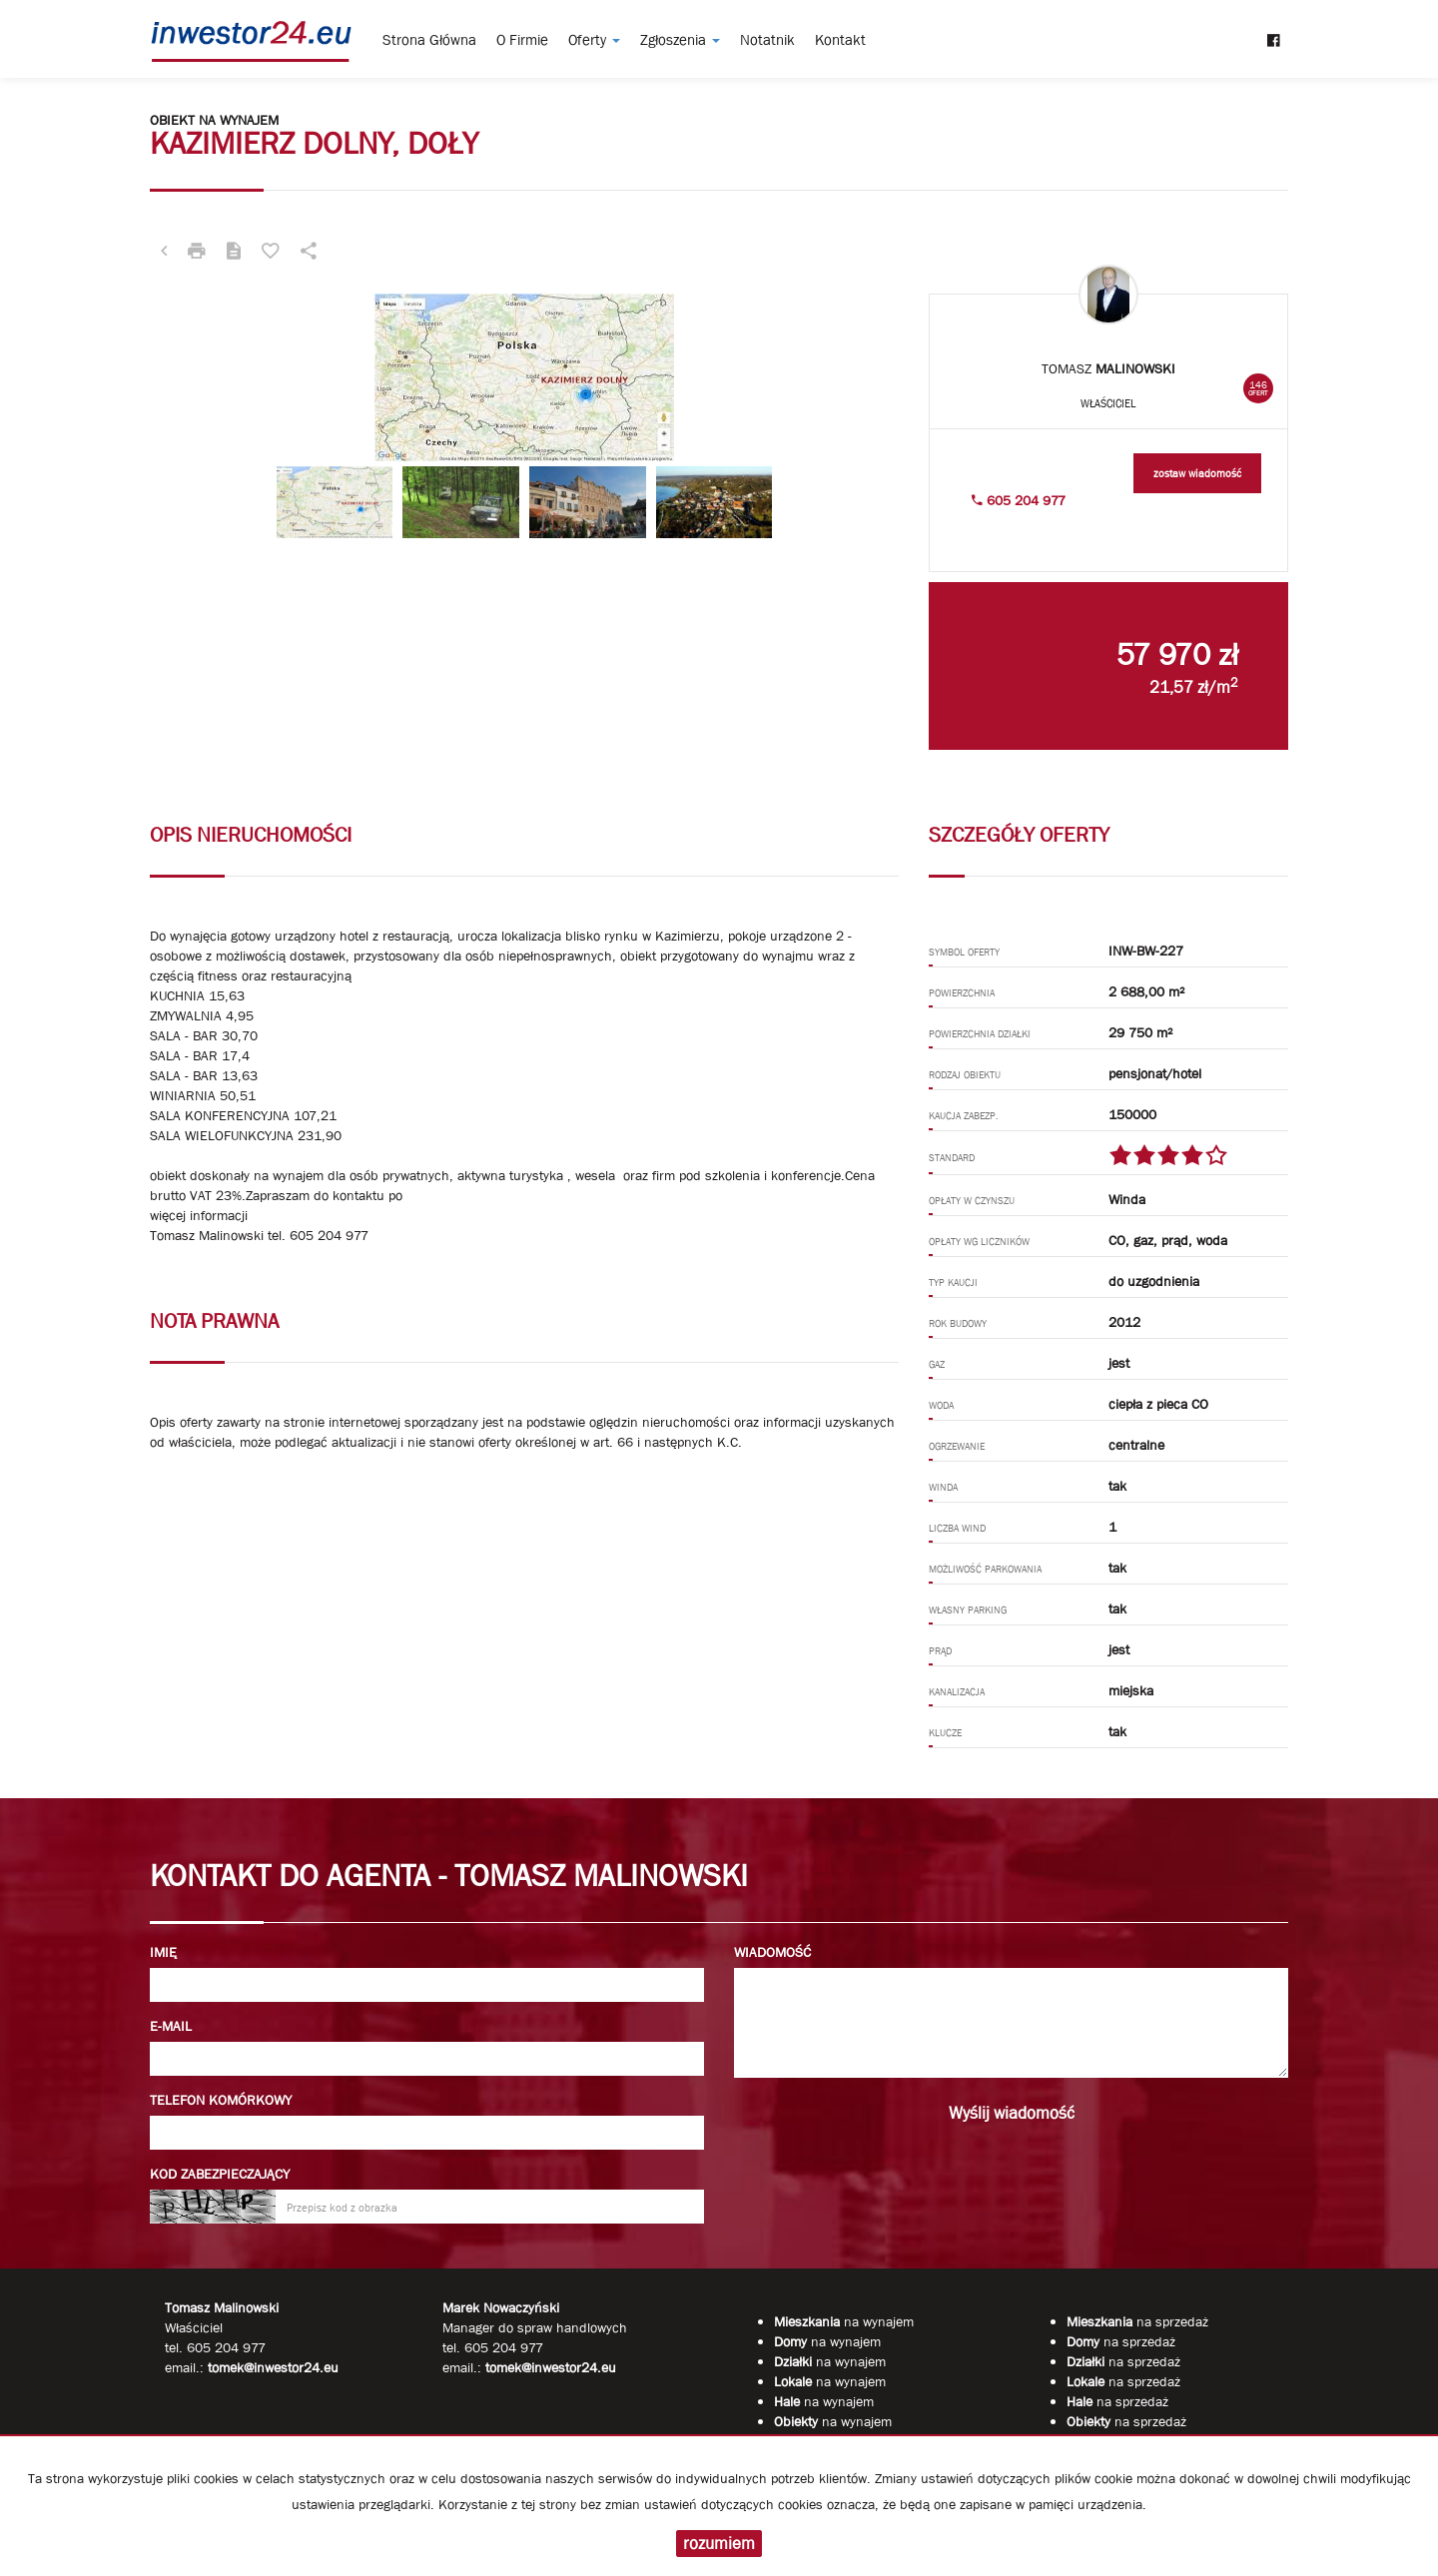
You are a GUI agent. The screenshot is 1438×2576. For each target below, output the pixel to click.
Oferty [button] (594, 40)
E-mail (171, 2026)
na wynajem (844, 2321)
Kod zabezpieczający (220, 2174)
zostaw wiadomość (1197, 472)
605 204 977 (1019, 500)
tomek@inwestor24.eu (550, 2367)
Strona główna (429, 40)
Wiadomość (772, 1952)
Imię (163, 1952)
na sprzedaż (1137, 2321)
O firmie (522, 40)
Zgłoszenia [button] (680, 40)
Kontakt (840, 40)
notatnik (767, 40)
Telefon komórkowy (221, 2100)
